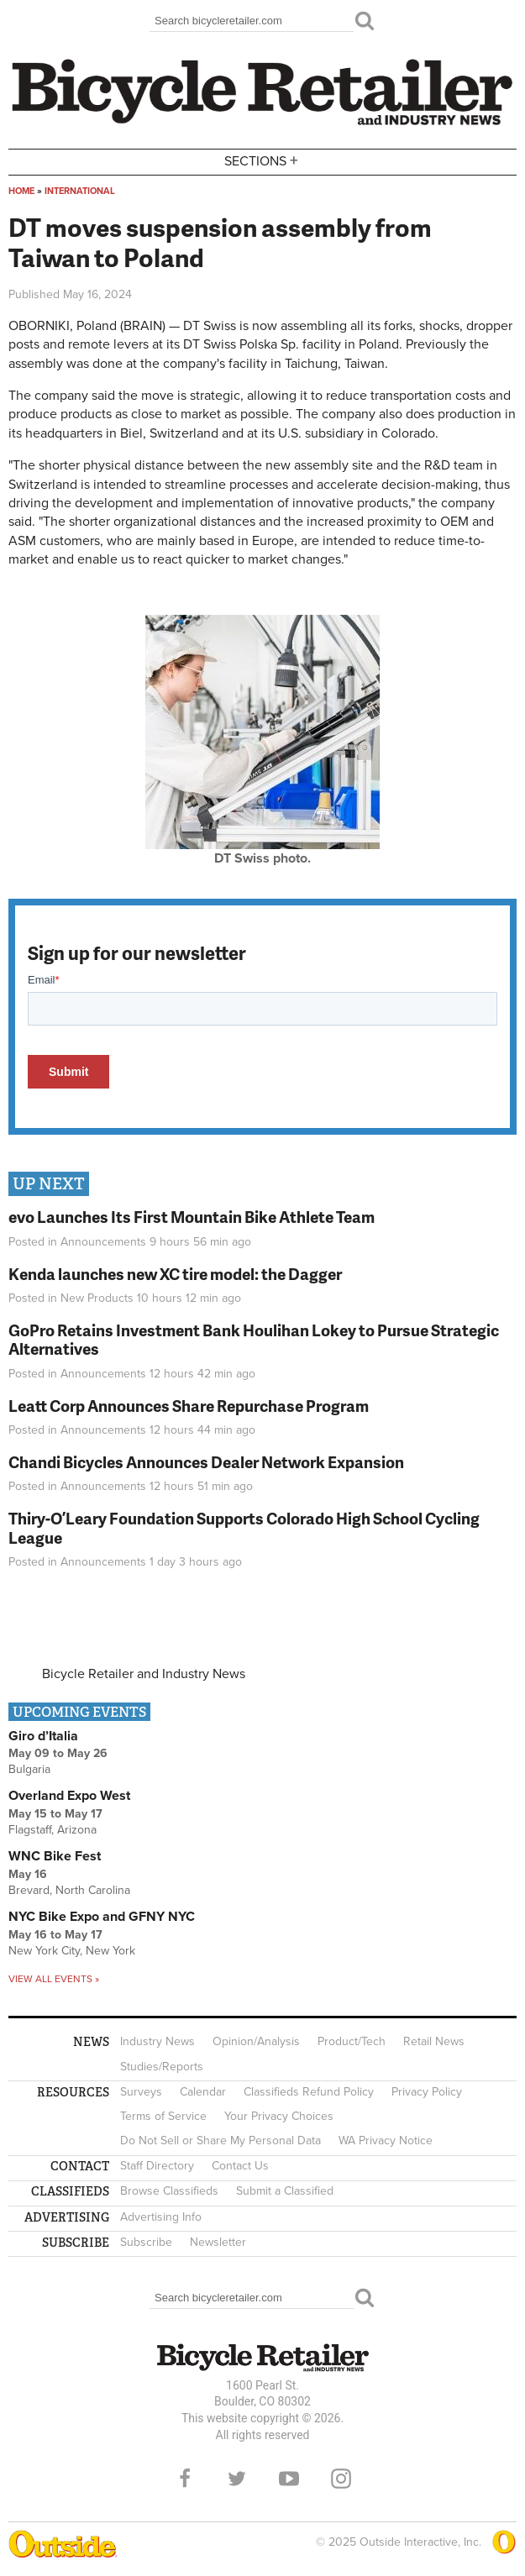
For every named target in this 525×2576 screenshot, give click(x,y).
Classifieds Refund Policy (309, 2092)
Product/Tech (352, 2041)
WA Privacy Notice (386, 2140)
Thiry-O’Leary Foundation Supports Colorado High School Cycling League (244, 1528)
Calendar (203, 2092)
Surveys (141, 2092)
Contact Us (240, 2166)
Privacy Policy (426, 2092)
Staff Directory (157, 2166)
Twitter (237, 2478)
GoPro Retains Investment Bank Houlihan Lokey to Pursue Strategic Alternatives (253, 1340)
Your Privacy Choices (278, 2116)
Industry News (157, 2041)
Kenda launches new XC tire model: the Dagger (175, 1273)
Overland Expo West (69, 1795)
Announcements (103, 1242)
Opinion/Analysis (256, 2041)
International (80, 191)
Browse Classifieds (169, 2191)
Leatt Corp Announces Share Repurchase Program (188, 1405)
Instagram (341, 2478)
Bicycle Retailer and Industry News (143, 1674)
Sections (263, 161)
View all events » (53, 1979)
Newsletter (218, 2242)
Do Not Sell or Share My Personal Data (220, 2140)
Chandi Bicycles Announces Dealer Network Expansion (206, 1462)
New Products (97, 1298)
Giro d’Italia (43, 1736)
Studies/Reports (161, 2066)
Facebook (185, 2478)
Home (21, 191)
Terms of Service (163, 2116)
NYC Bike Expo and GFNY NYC (101, 1916)
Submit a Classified (284, 2191)
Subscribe (146, 2242)
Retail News (434, 2041)
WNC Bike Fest (54, 1856)
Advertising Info (161, 2217)
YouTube (289, 2478)
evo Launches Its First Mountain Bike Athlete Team (191, 1216)
